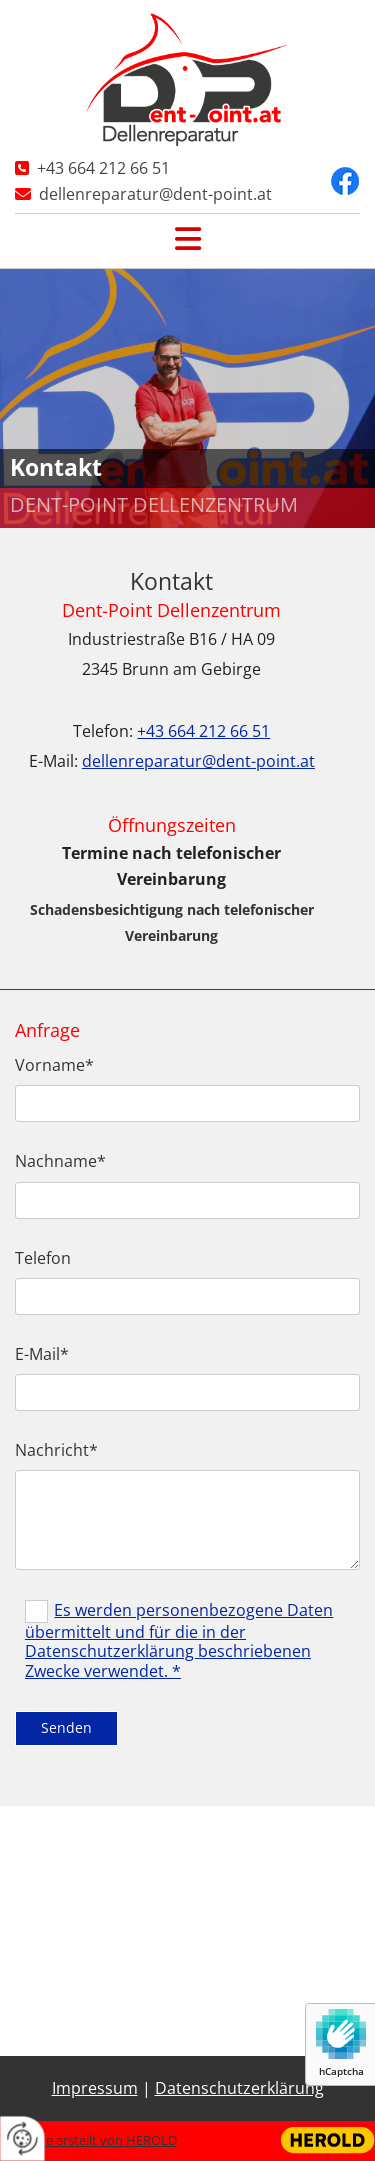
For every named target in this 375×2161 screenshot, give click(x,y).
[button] (187, 236)
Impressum (95, 2088)
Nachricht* (56, 1450)
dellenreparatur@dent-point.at (155, 194)
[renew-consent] (22, 2138)
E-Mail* (42, 1354)
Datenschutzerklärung (239, 2088)
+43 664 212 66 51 (103, 168)
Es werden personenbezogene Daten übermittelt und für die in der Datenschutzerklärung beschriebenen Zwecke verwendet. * (179, 1640)
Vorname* (54, 1065)
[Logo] (187, 79)
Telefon (43, 1258)
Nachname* (60, 1161)
